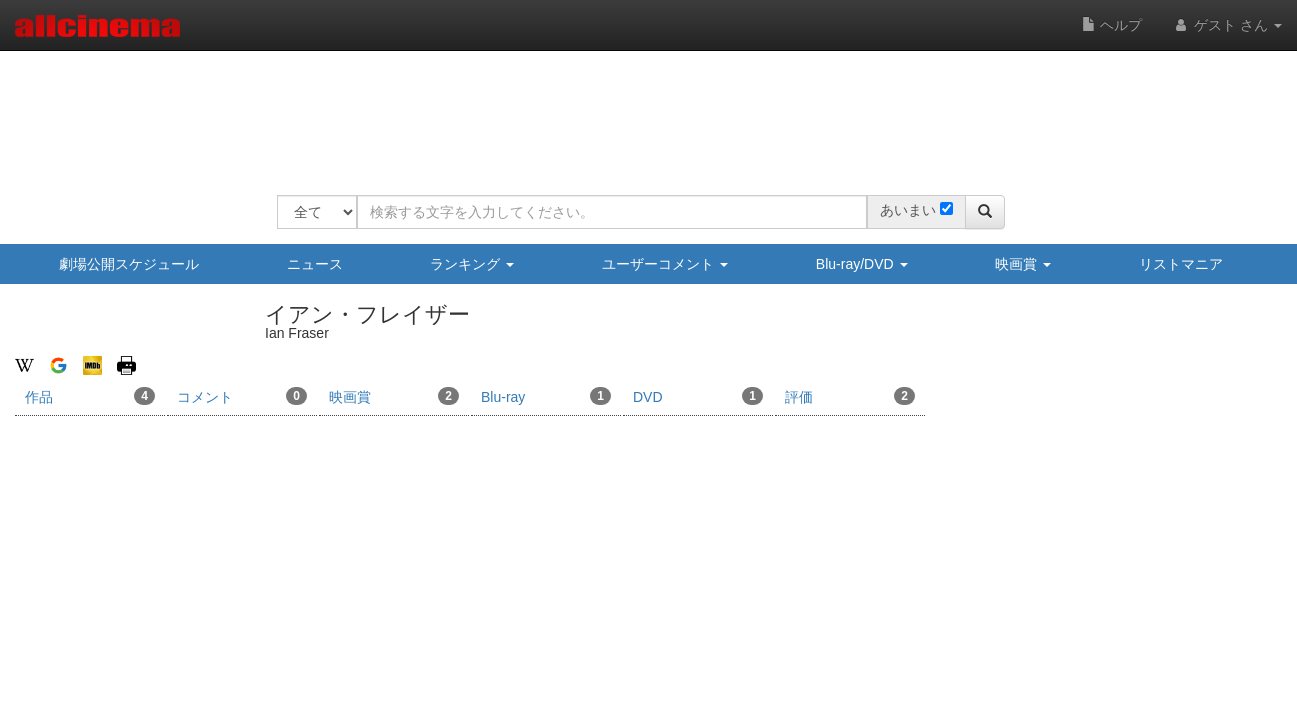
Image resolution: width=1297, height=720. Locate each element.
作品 (90, 396)
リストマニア (1181, 264)
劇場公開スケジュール (129, 264)
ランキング (472, 264)
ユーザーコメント (665, 264)
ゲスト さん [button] (1227, 25)
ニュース (315, 264)
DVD (698, 396)
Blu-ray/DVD (862, 264)
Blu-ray (546, 396)
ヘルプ (1112, 25)
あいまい (908, 210)
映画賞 (1023, 264)
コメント (242, 396)
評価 (850, 396)
